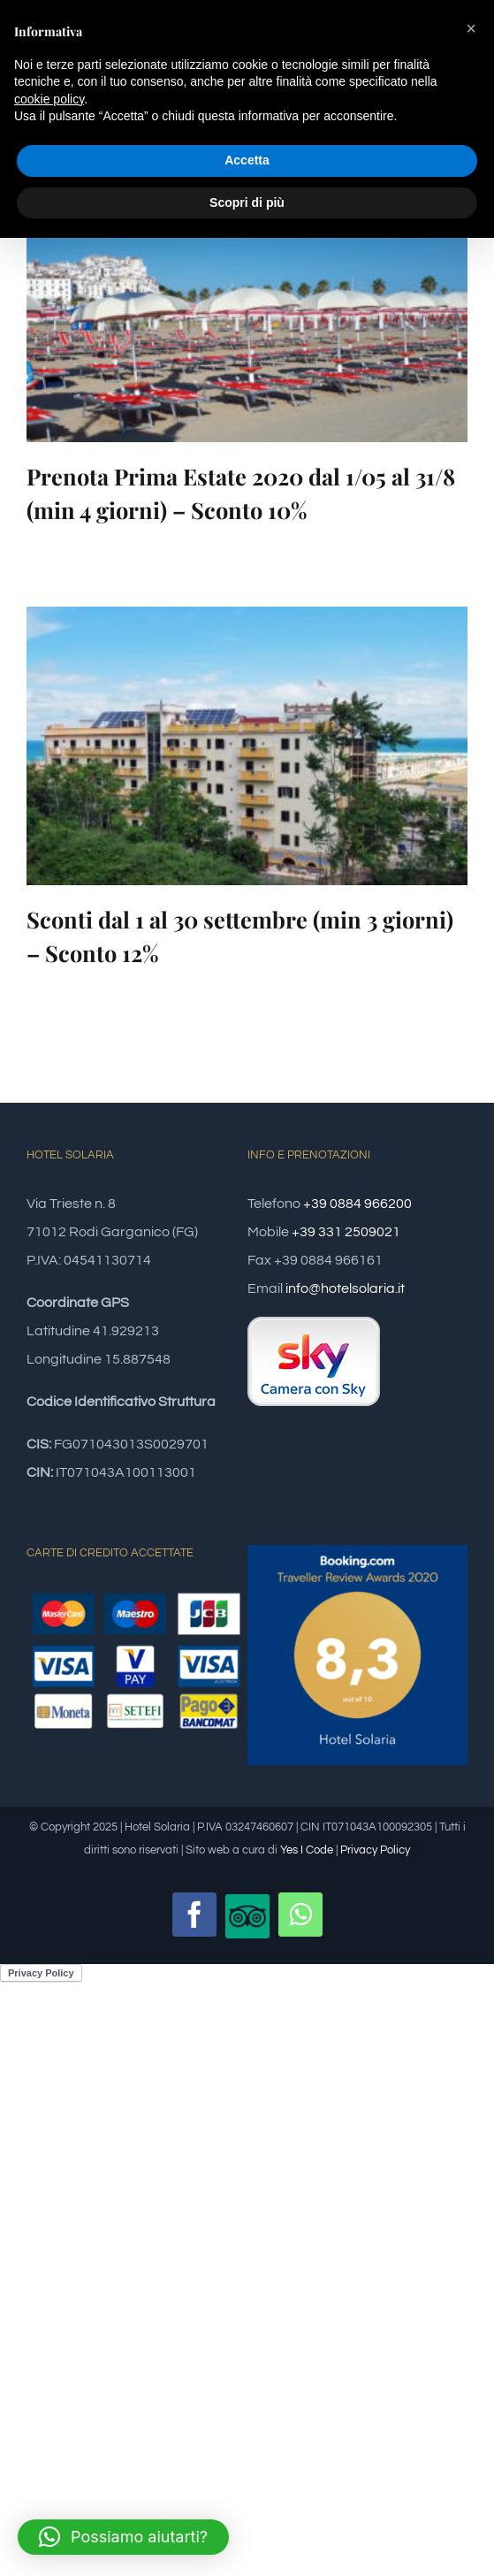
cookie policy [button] (49, 99)
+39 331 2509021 (346, 1232)
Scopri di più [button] (247, 202)
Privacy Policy (375, 1850)
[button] (123, 2537)
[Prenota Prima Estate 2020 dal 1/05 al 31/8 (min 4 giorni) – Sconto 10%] (247, 303)
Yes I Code (306, 1850)
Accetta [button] (247, 160)
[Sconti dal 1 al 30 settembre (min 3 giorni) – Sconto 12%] (247, 746)
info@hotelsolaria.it (345, 1288)
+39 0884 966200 (357, 1203)
